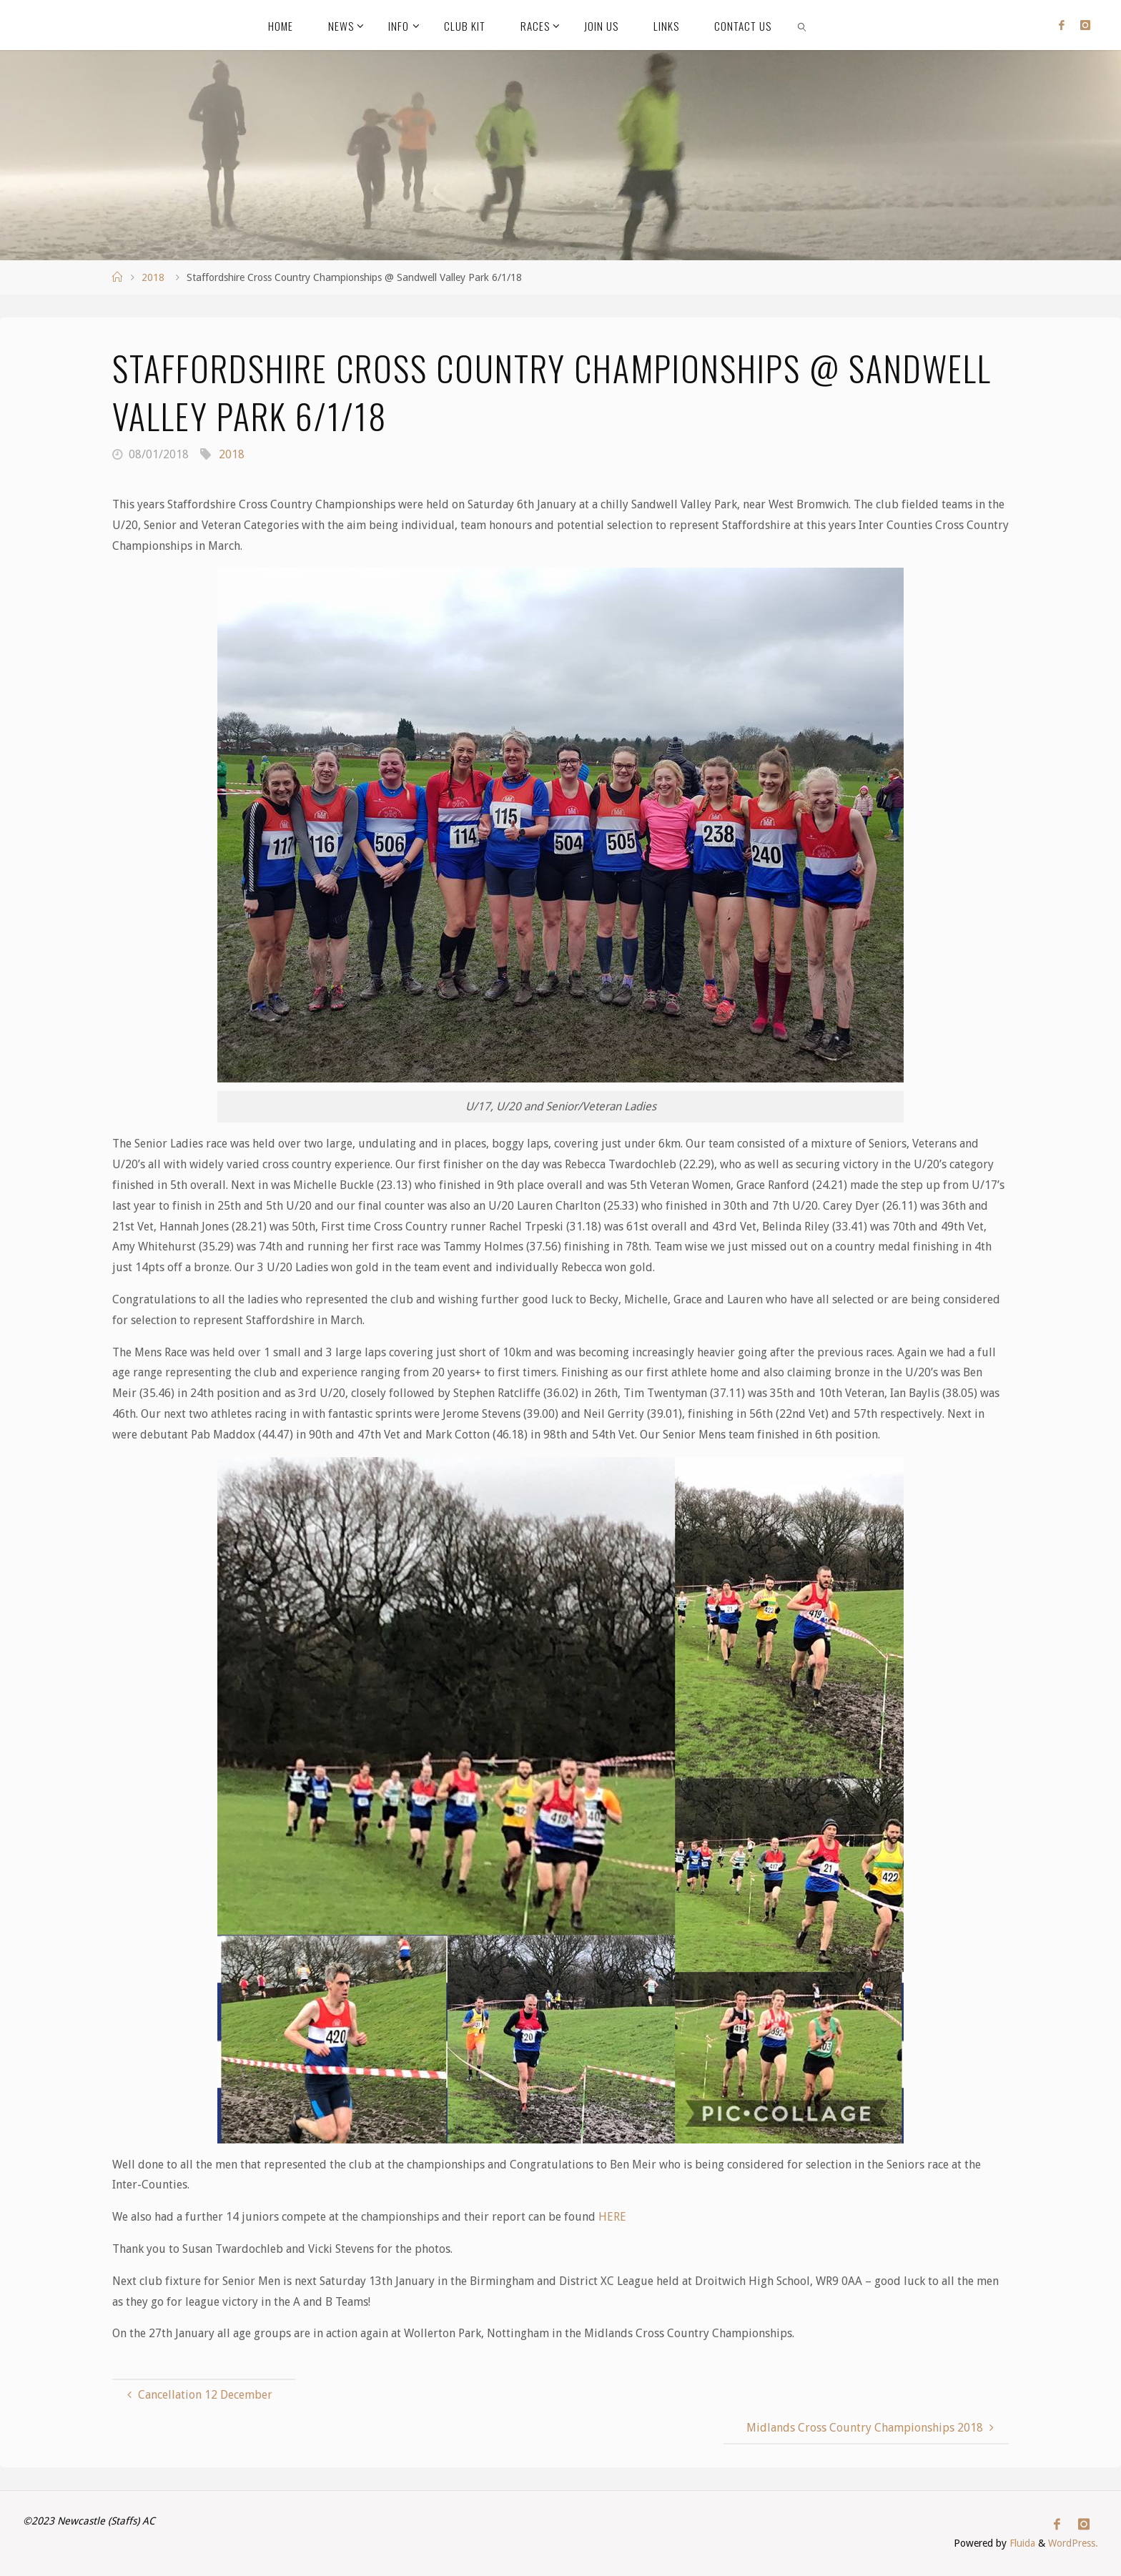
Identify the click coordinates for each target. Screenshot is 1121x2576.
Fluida (1019, 2544)
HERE (612, 2217)
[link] (803, 25)
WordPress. (1072, 2544)
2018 (153, 277)
